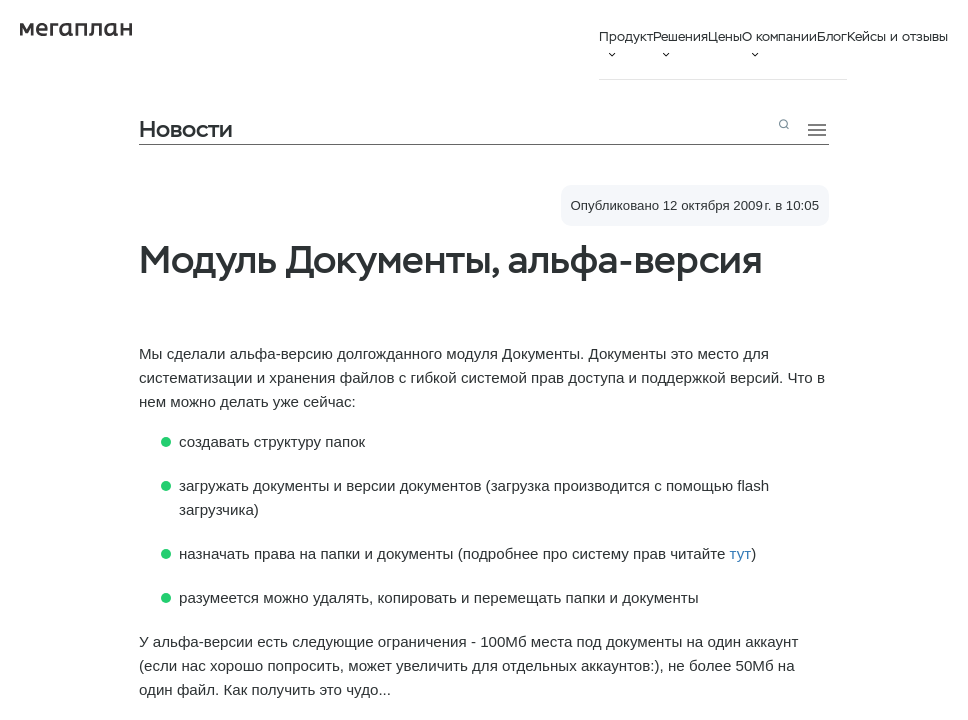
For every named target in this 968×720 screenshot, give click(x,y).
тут (741, 553)
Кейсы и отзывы (897, 36)
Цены (725, 36)
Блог (832, 36)
